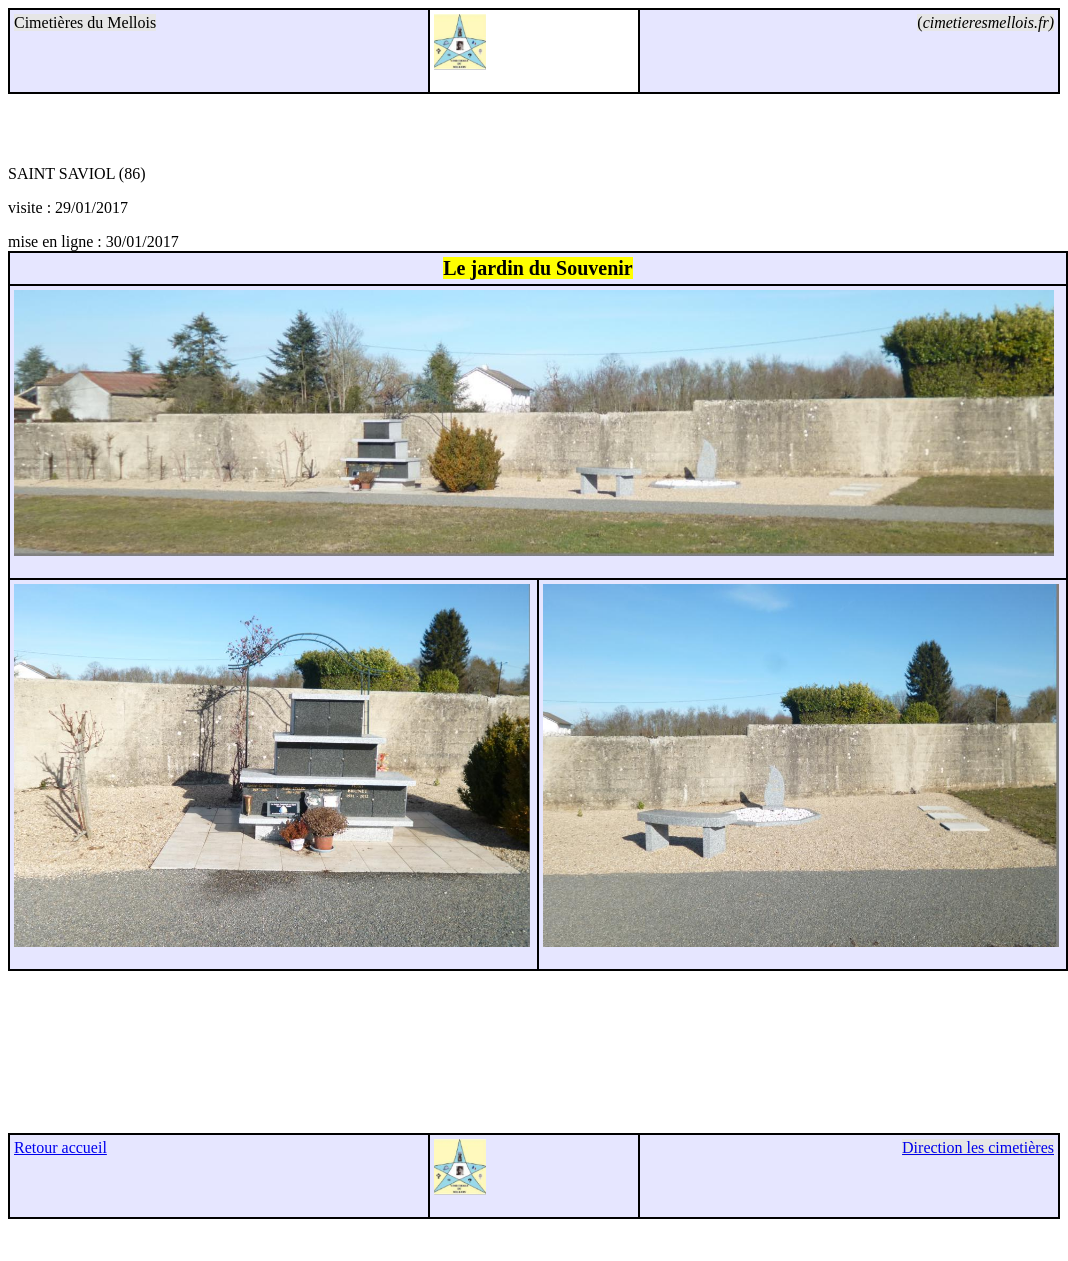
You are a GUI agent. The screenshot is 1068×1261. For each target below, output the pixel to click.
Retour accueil (60, 1147)
